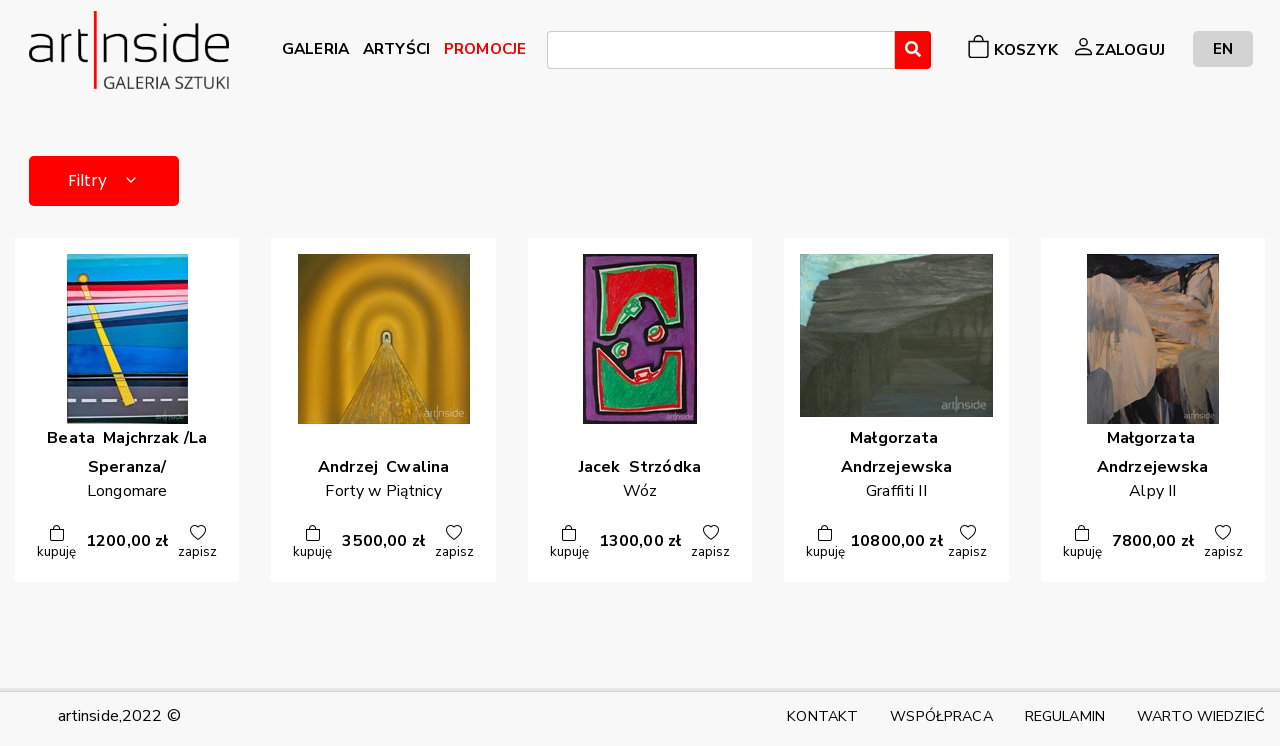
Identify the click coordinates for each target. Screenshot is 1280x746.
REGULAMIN (1065, 716)
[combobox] (721, 50)
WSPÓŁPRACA (941, 716)
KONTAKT (822, 716)
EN (1223, 48)
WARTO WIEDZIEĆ (1201, 716)
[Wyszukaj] (913, 50)
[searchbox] (559, 53)
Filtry (104, 180)
